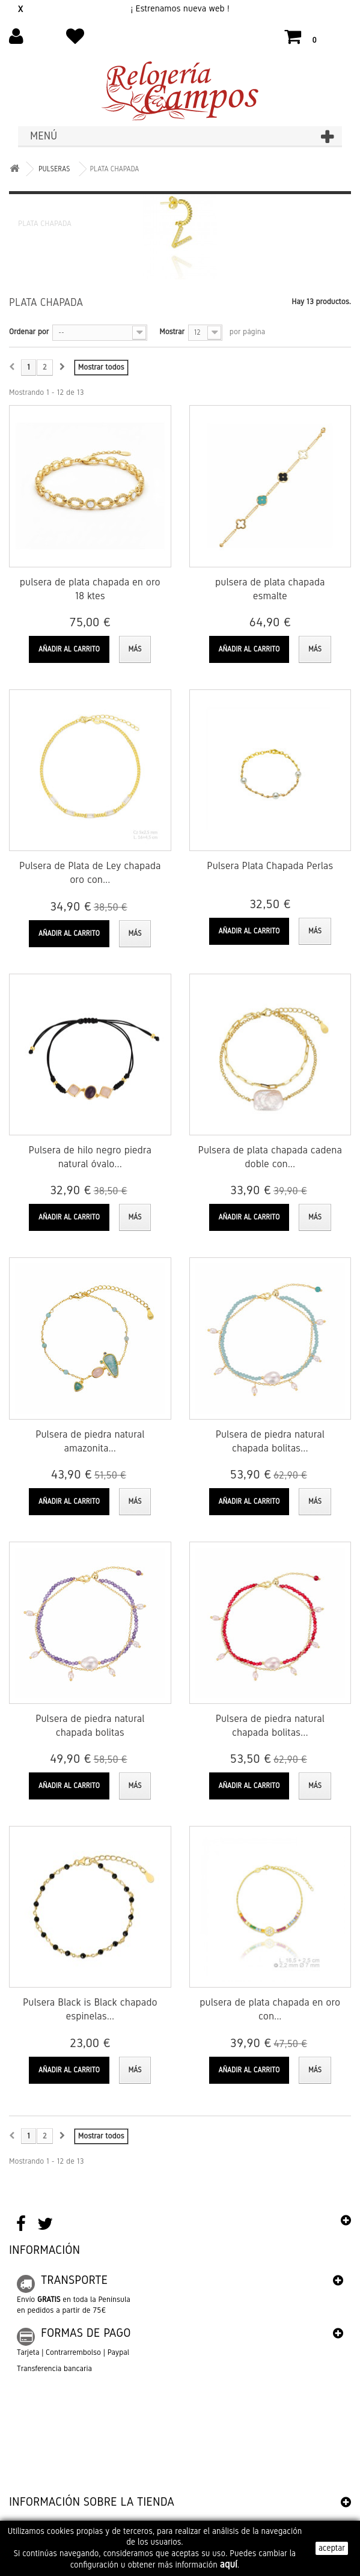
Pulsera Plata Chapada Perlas (270, 865)
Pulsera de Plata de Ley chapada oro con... (89, 872)
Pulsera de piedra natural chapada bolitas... (270, 1441)
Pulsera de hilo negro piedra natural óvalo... (90, 1157)
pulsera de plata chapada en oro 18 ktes (90, 589)
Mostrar (172, 332)
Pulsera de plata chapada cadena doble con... (270, 1157)
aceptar (332, 2548)
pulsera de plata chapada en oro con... (270, 2009)
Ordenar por (29, 332)
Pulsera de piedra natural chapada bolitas (89, 1725)
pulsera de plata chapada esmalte (270, 589)
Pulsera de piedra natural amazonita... (89, 1441)
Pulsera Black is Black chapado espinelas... (90, 2009)
